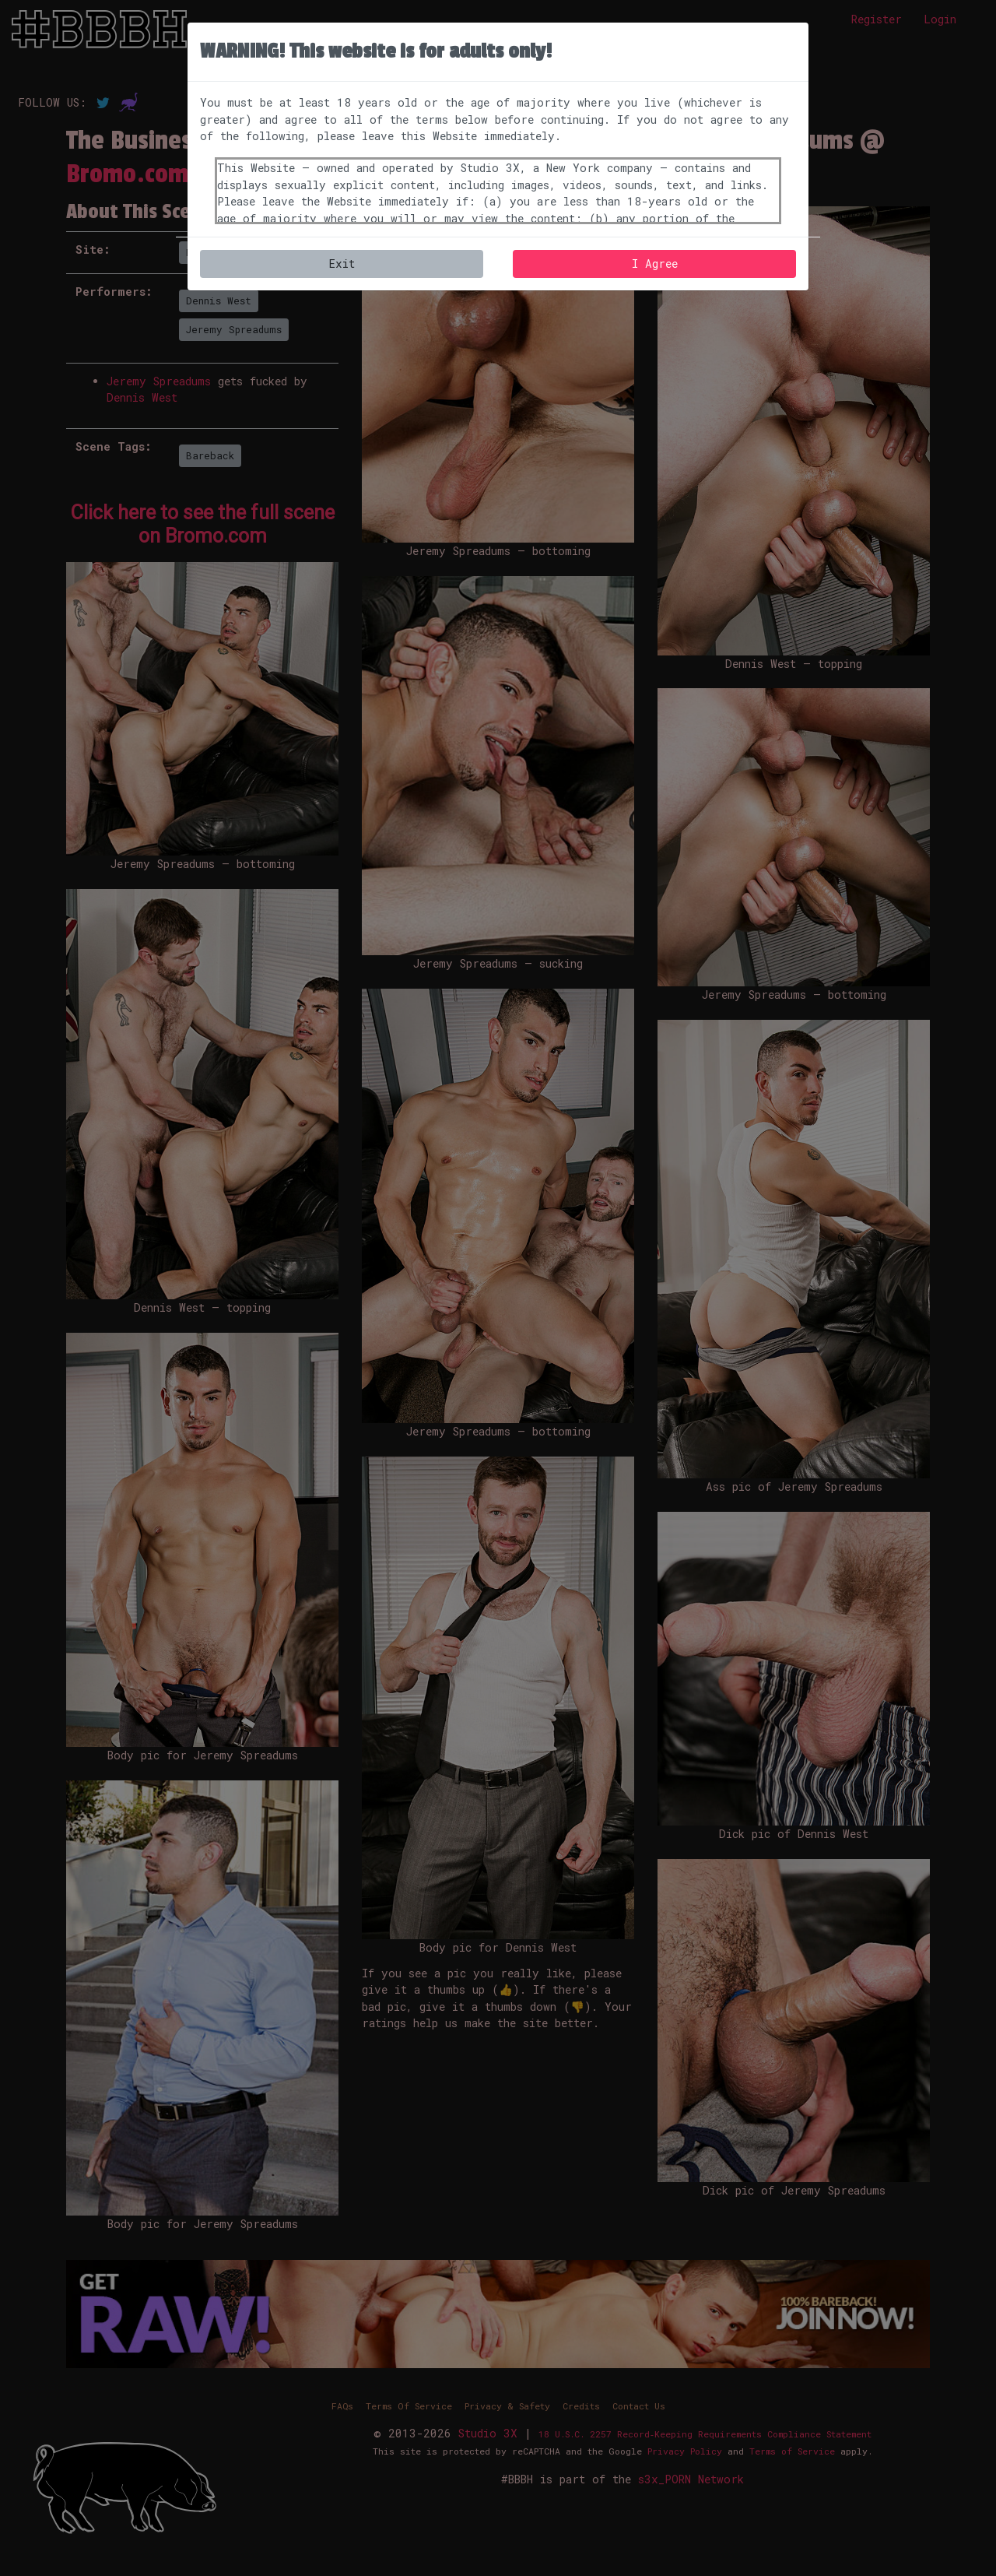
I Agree (655, 263)
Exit (341, 263)
